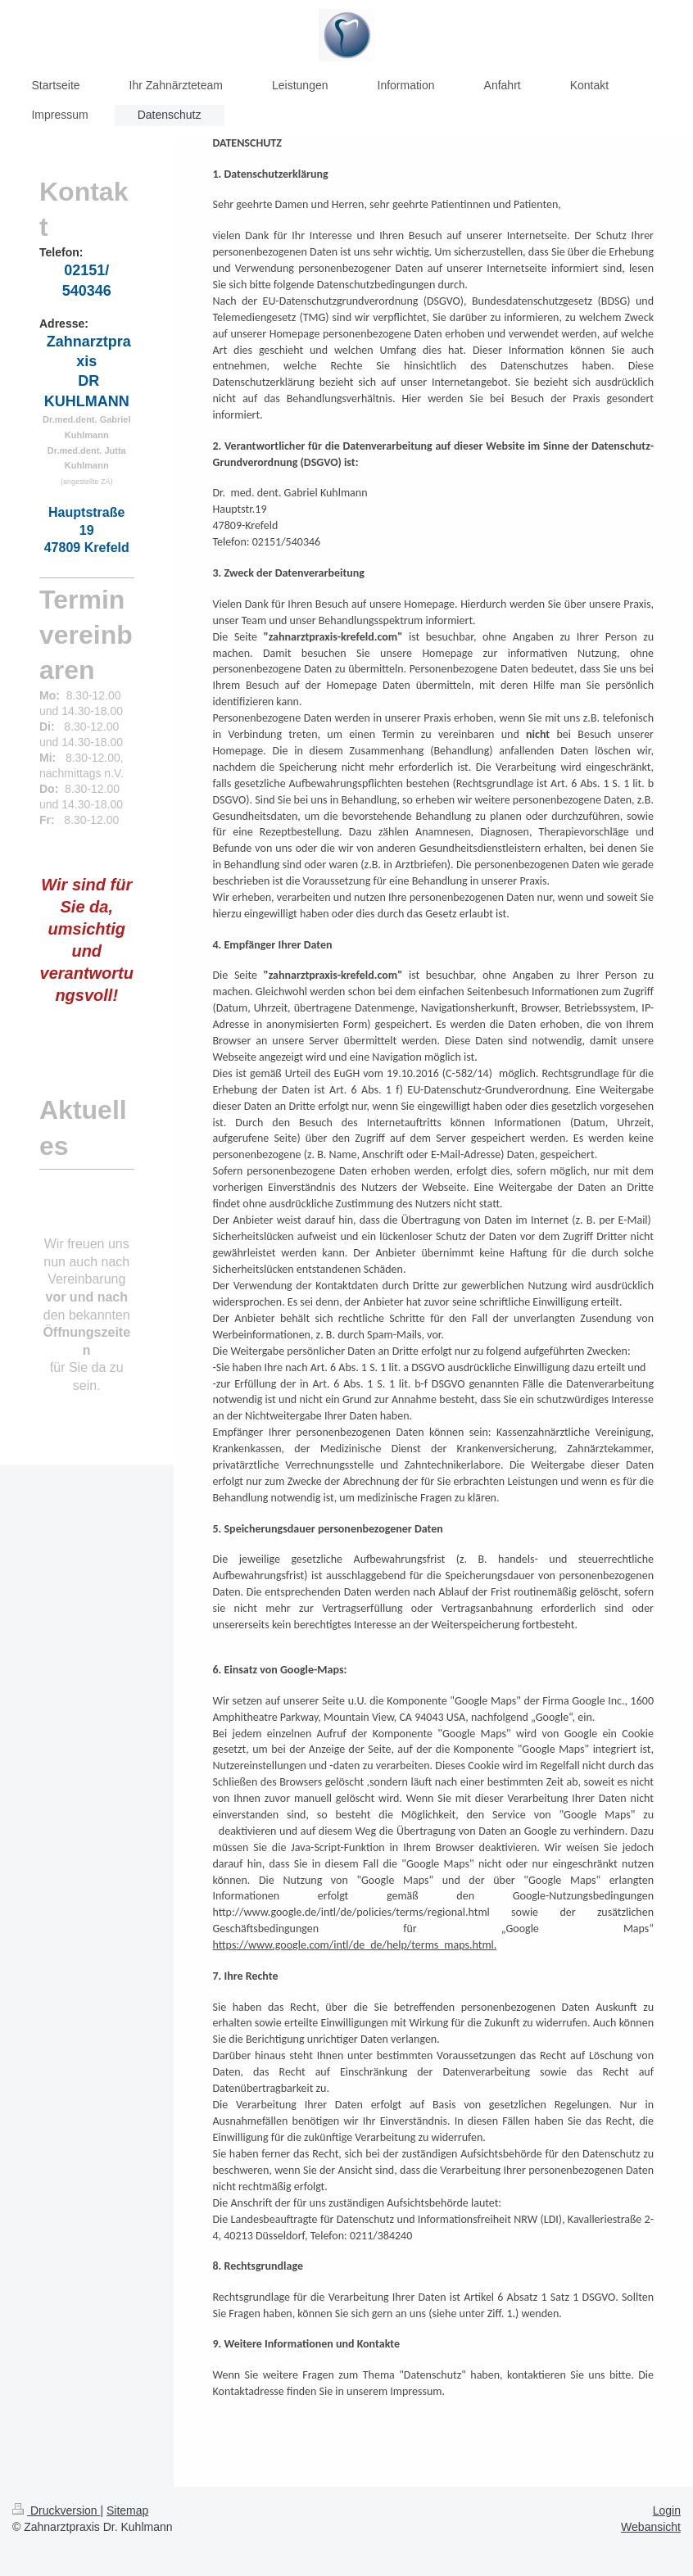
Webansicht (651, 2526)
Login (667, 2510)
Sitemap (127, 2510)
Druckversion (56, 2510)
